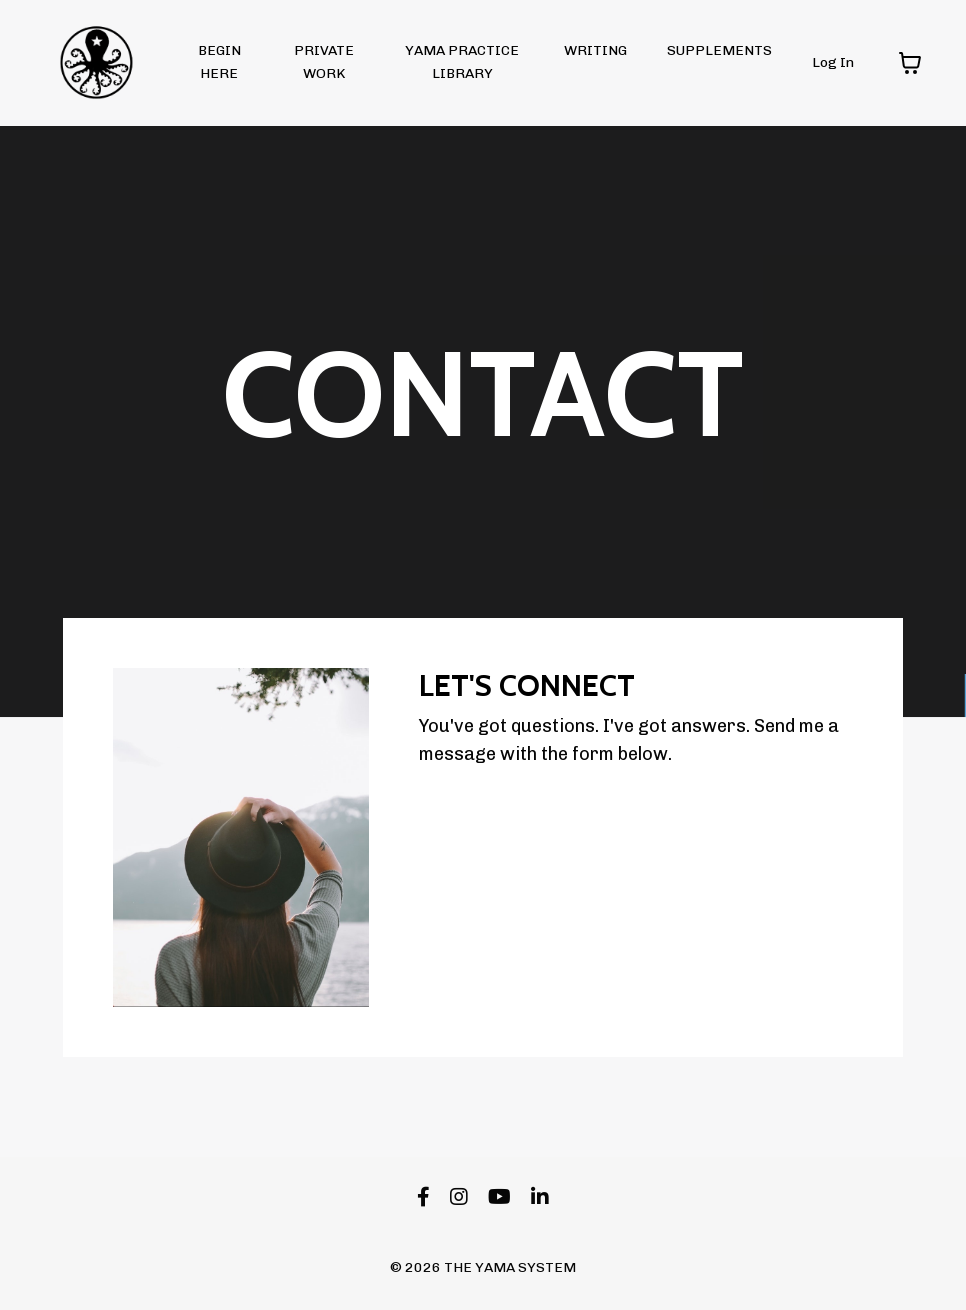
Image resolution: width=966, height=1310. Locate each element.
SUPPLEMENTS (719, 50)
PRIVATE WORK (324, 61)
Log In (833, 62)
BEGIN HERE (219, 61)
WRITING (595, 50)
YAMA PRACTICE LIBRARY (462, 61)
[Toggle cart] (910, 63)
